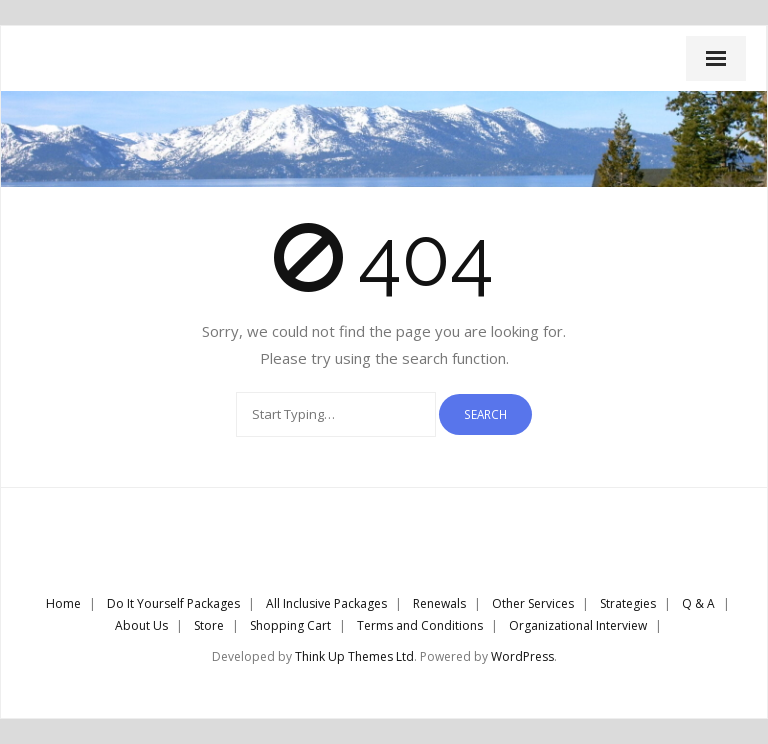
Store (209, 625)
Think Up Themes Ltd (354, 656)
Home (63, 603)
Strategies (628, 603)
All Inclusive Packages (326, 603)
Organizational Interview (578, 625)
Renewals (439, 603)
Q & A (698, 603)
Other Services (533, 603)
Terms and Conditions (420, 625)
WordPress (522, 656)
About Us (141, 625)
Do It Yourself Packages (173, 603)
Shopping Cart (290, 625)
